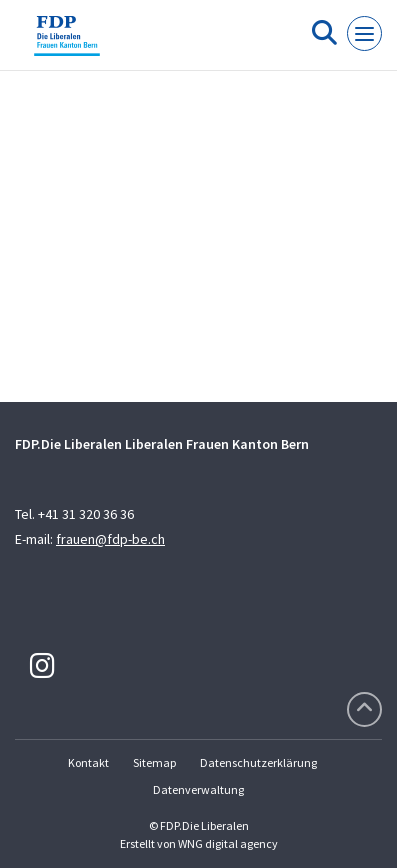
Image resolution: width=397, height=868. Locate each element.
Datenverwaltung (198, 789)
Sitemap (154, 762)
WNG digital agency (228, 843)
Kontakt (88, 762)
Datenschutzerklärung (258, 762)
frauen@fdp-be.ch (110, 539)
